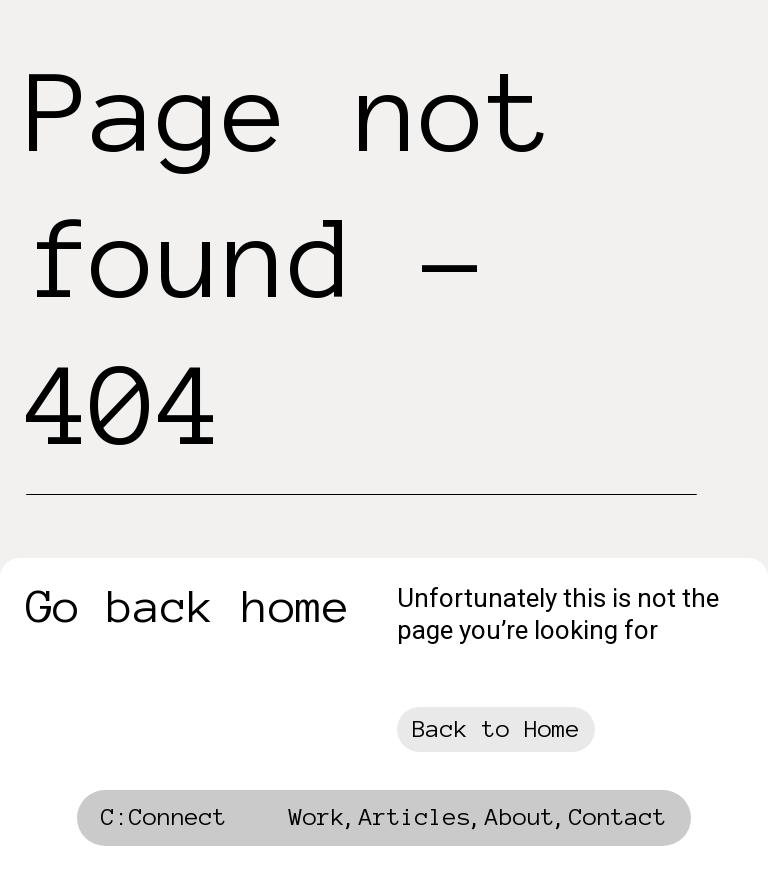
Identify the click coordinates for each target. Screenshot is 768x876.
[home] (164, 823)
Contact (618, 817)
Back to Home (496, 729)
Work (317, 817)
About (520, 817)
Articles (415, 817)
